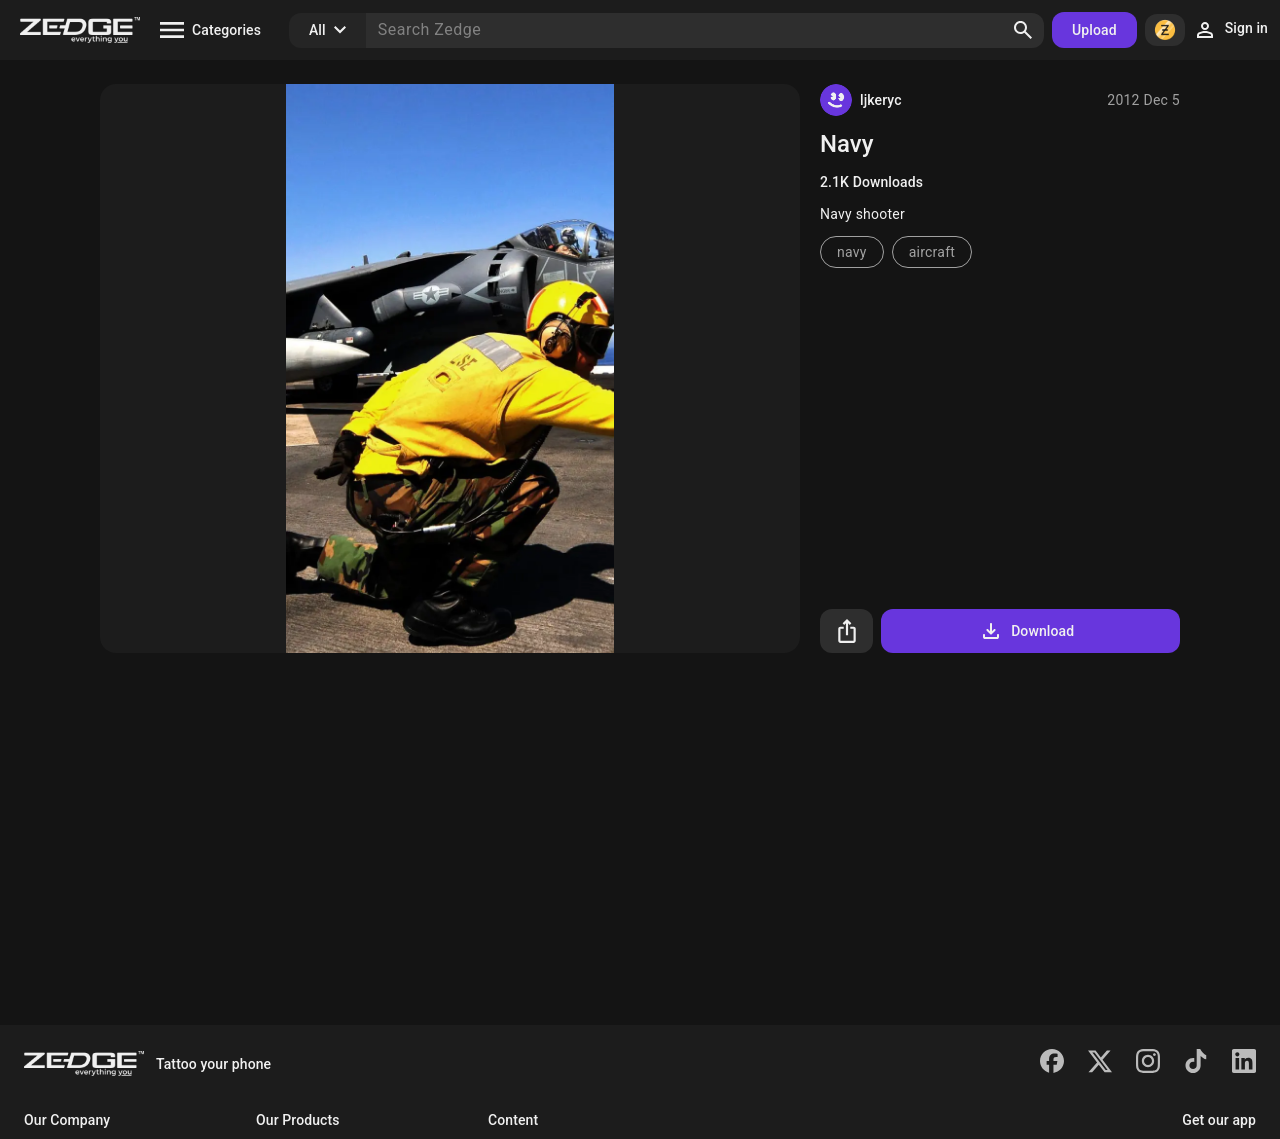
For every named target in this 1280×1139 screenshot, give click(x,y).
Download (1026, 631)
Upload (1094, 30)
